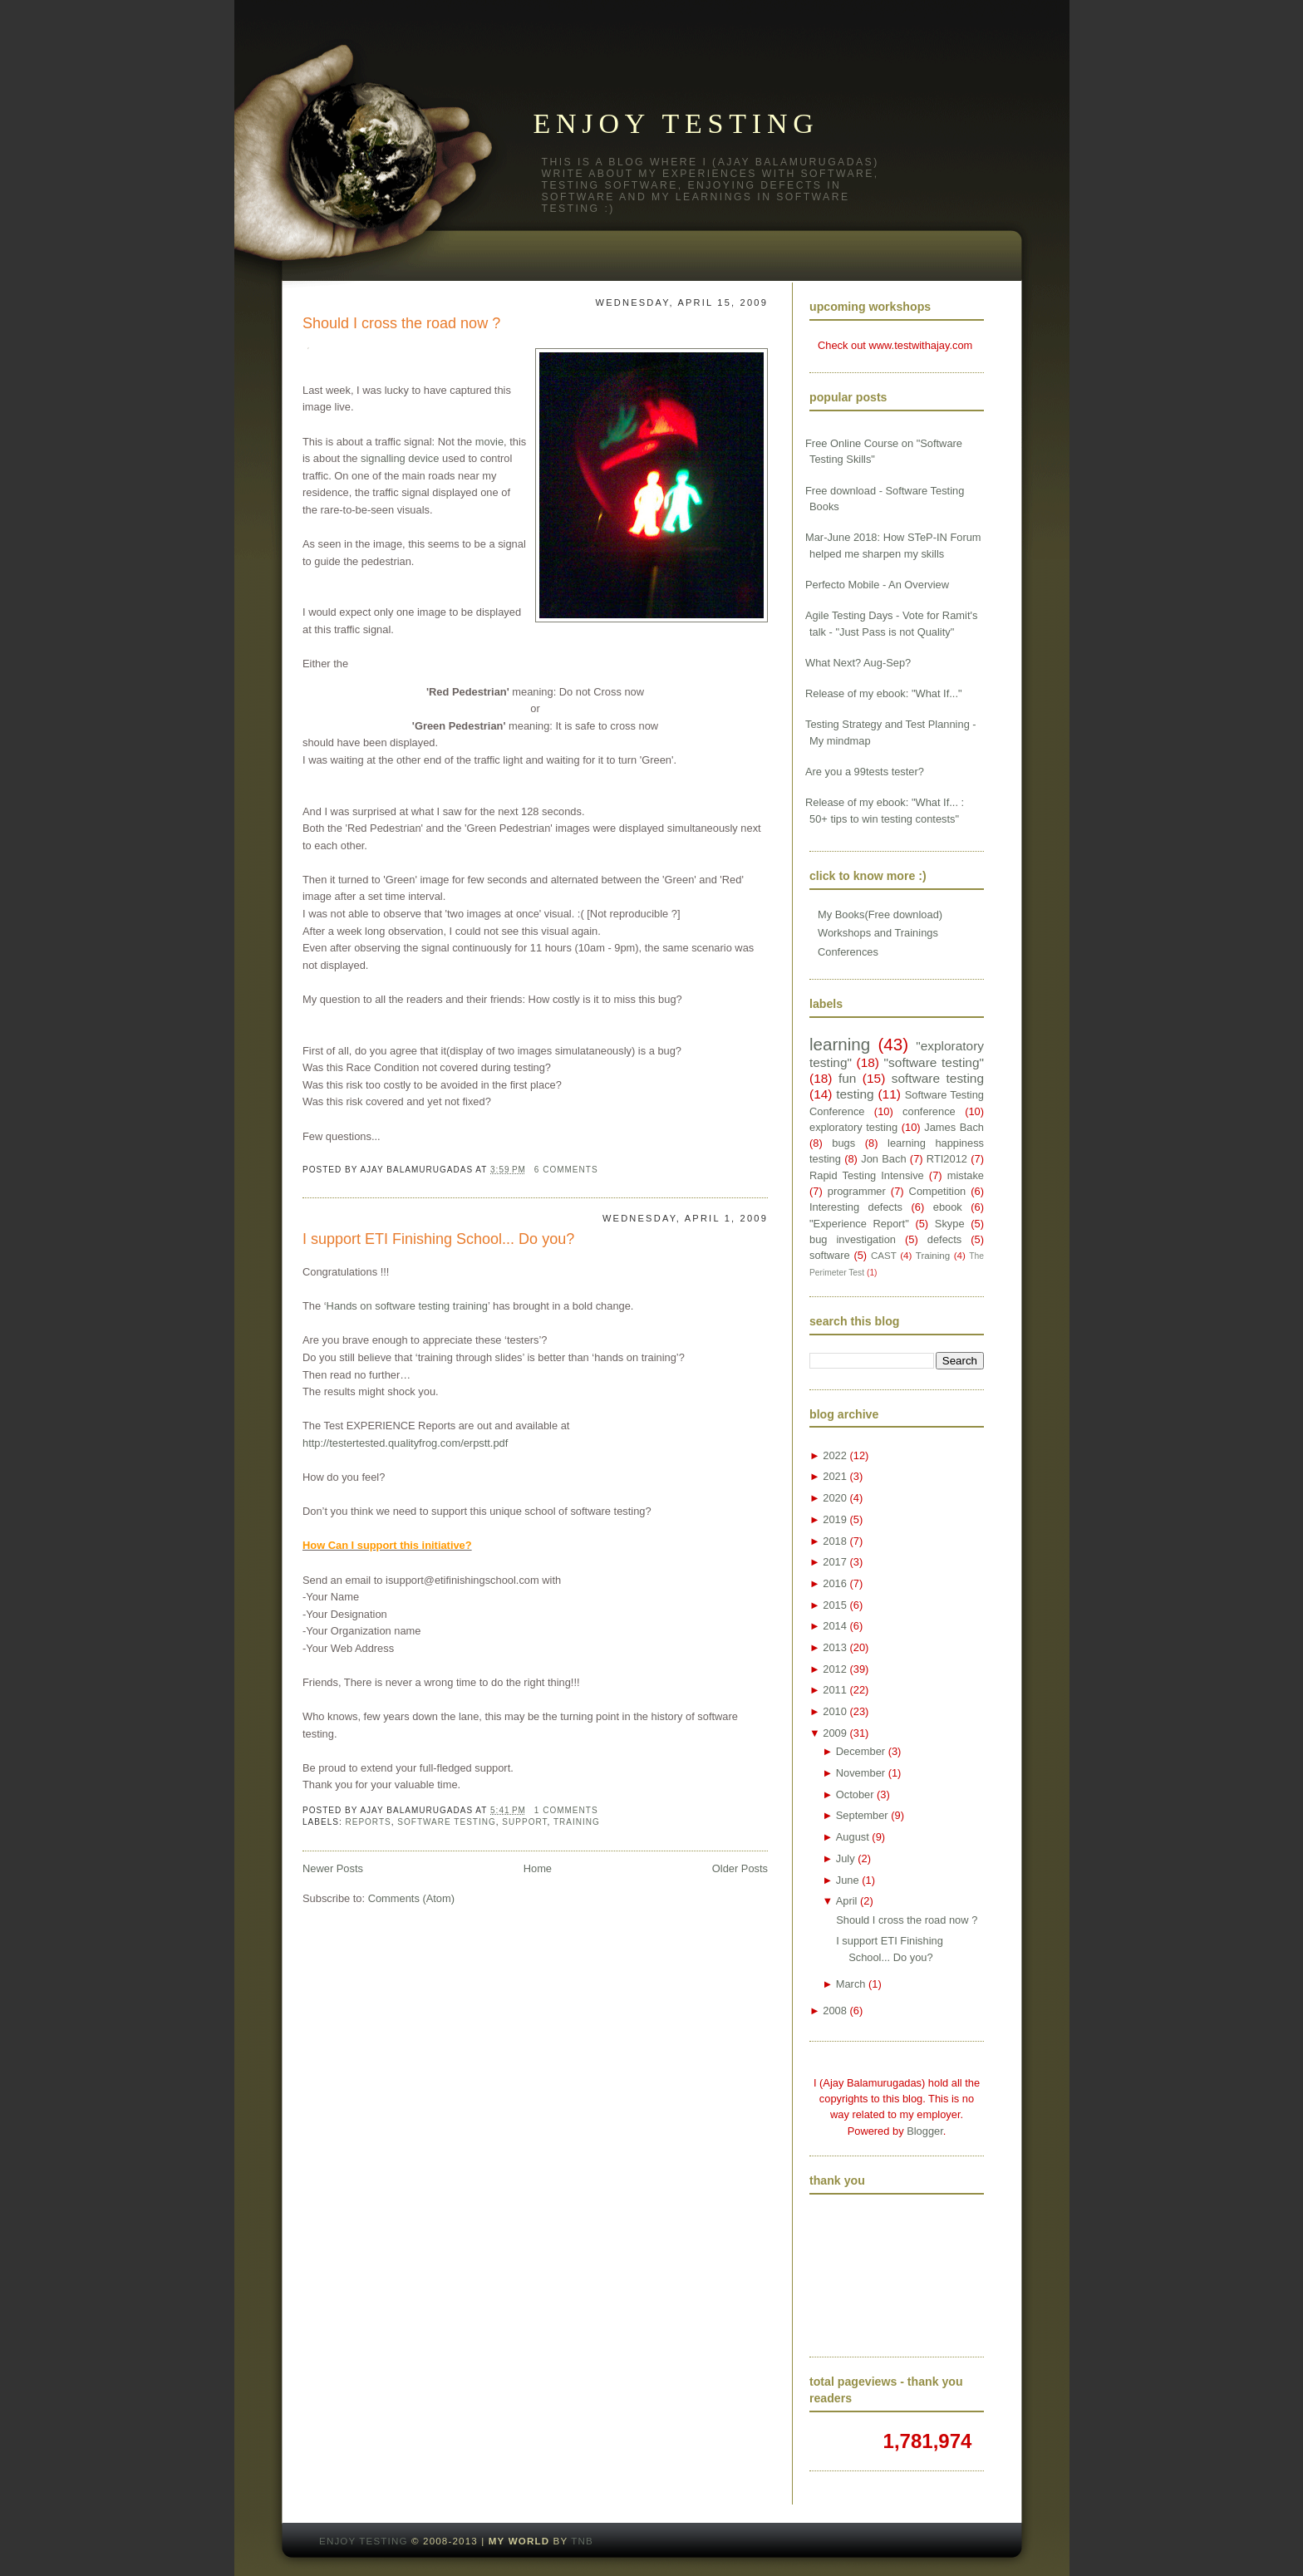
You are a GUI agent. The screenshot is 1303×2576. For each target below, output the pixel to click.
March (851, 1984)
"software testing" (934, 1062)
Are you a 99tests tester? (864, 771)
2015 (835, 1605)
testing (854, 1094)
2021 (835, 1476)
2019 (835, 1519)
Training (576, 1821)
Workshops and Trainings (878, 933)
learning (839, 1044)
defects (944, 1239)
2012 (835, 1669)
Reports (368, 1821)
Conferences (848, 952)
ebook (947, 1207)
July (845, 1858)
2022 (835, 1455)
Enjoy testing (676, 123)
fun (847, 1078)
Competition (937, 1191)
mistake (965, 1175)
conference (929, 1111)
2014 (835, 1626)
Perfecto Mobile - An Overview (877, 584)
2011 (835, 1690)
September (862, 1815)
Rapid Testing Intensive (866, 1175)
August (852, 1837)
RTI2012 (947, 1159)
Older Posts (740, 1868)
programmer (857, 1191)
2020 (835, 1498)
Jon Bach (883, 1159)
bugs (843, 1143)
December (860, 1751)
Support (524, 1821)
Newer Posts (332, 1868)
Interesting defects (855, 1207)
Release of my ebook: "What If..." (883, 693)
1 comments (566, 1810)
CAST (884, 1256)
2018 (835, 1541)
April (847, 1901)
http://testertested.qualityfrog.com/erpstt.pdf (405, 1443)
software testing (446, 1821)
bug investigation (852, 1239)
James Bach (954, 1127)
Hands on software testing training (407, 1306)
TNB (582, 2541)
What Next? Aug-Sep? (858, 662)
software (829, 1255)
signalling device (400, 458)
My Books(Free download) (880, 914)
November (860, 1773)
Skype (950, 1223)
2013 (835, 1647)
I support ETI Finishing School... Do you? (438, 1239)
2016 (835, 1583)
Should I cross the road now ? (401, 323)
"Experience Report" (859, 1223)
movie (489, 441)
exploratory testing (853, 1127)
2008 (835, 2010)
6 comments (566, 1169)
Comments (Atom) (411, 1898)
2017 (835, 1562)
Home (538, 1868)
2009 (835, 1733)
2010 (835, 1711)
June (847, 1880)
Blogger (925, 2131)
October (855, 1794)
